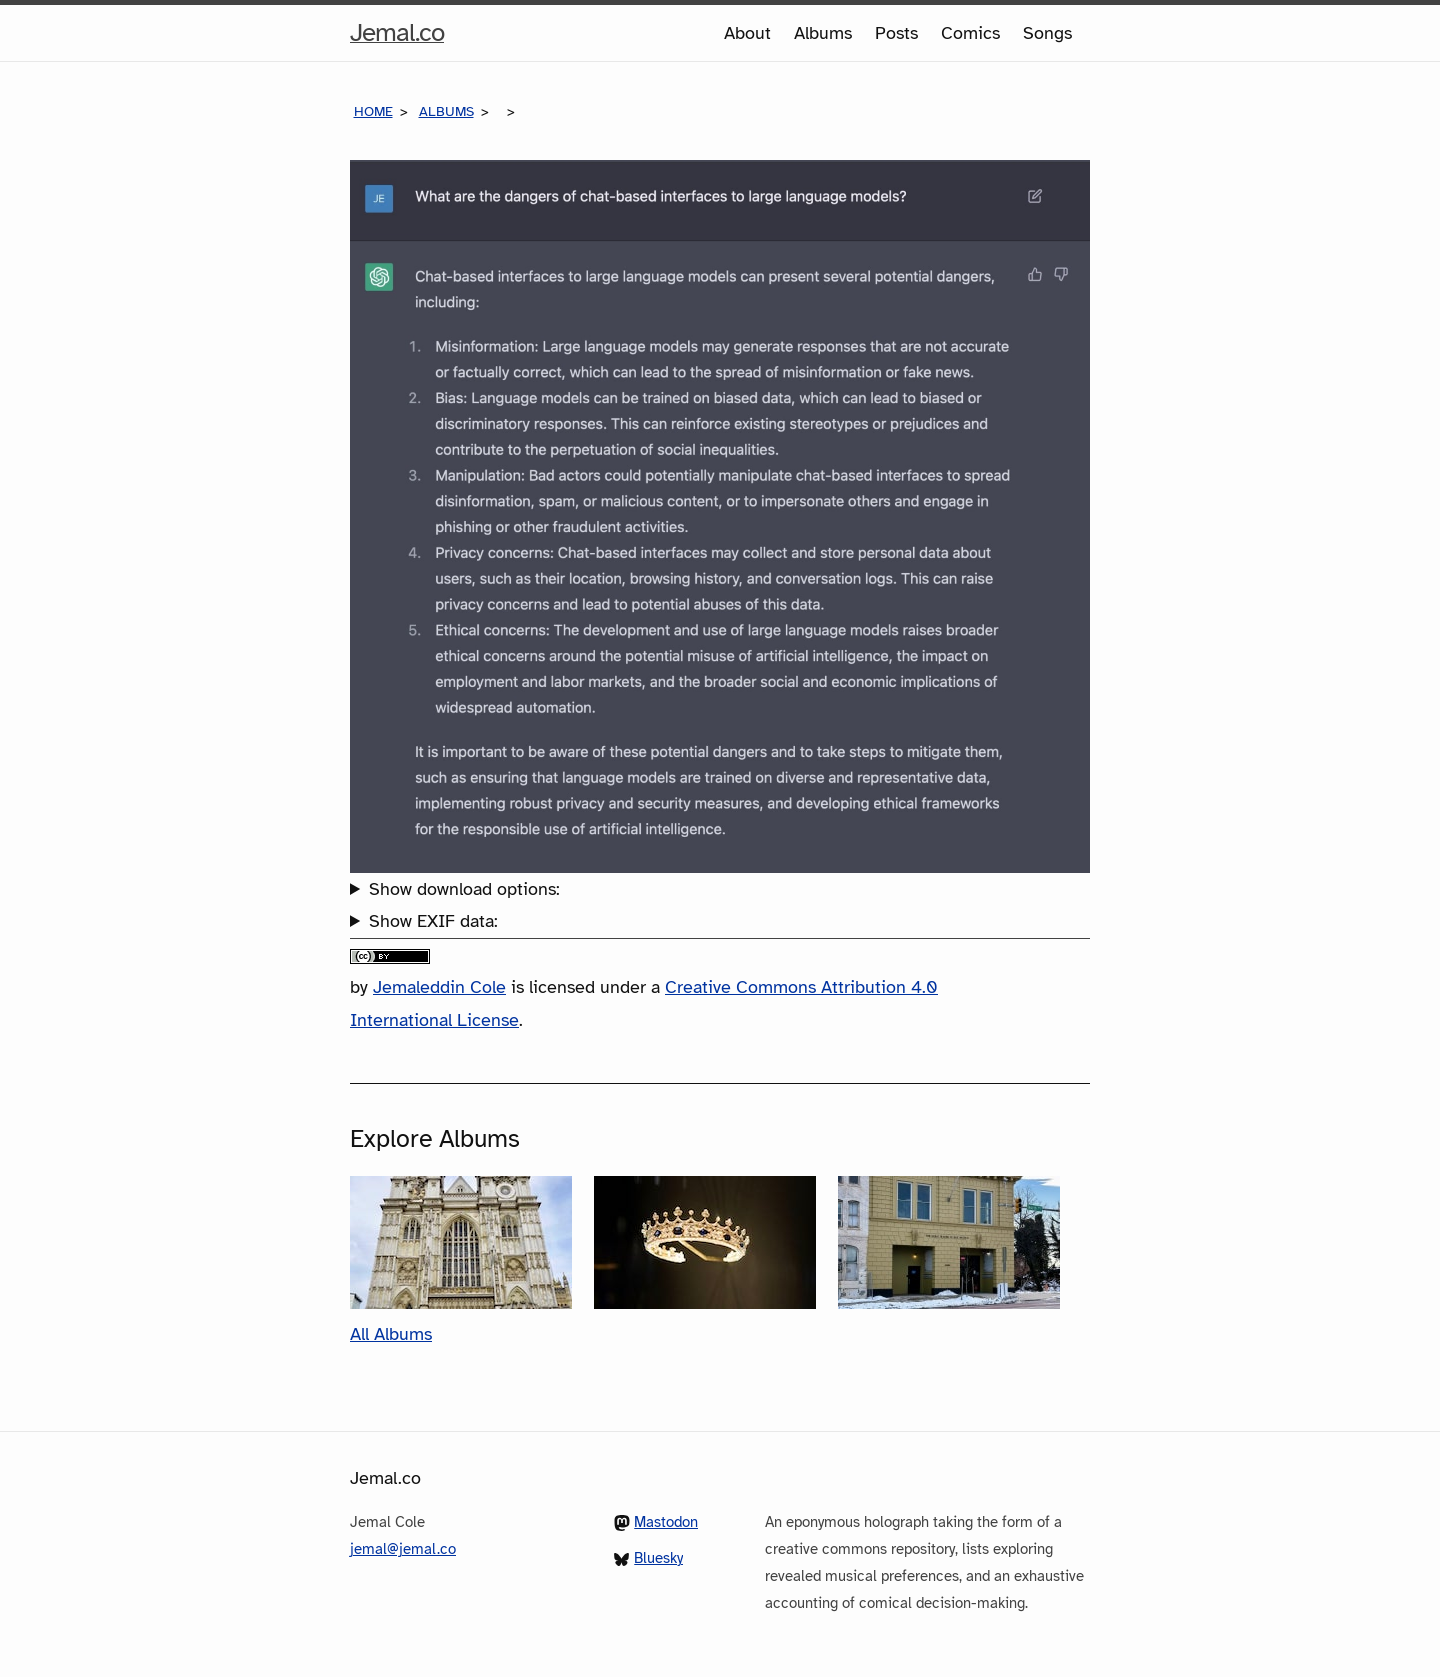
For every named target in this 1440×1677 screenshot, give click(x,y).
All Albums (391, 1334)
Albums (823, 33)
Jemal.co (397, 33)
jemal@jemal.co (403, 1549)
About (747, 33)
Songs (1047, 33)
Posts (896, 33)
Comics (970, 33)
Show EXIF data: (433, 921)
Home (373, 111)
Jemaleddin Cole (439, 987)
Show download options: (464, 889)
